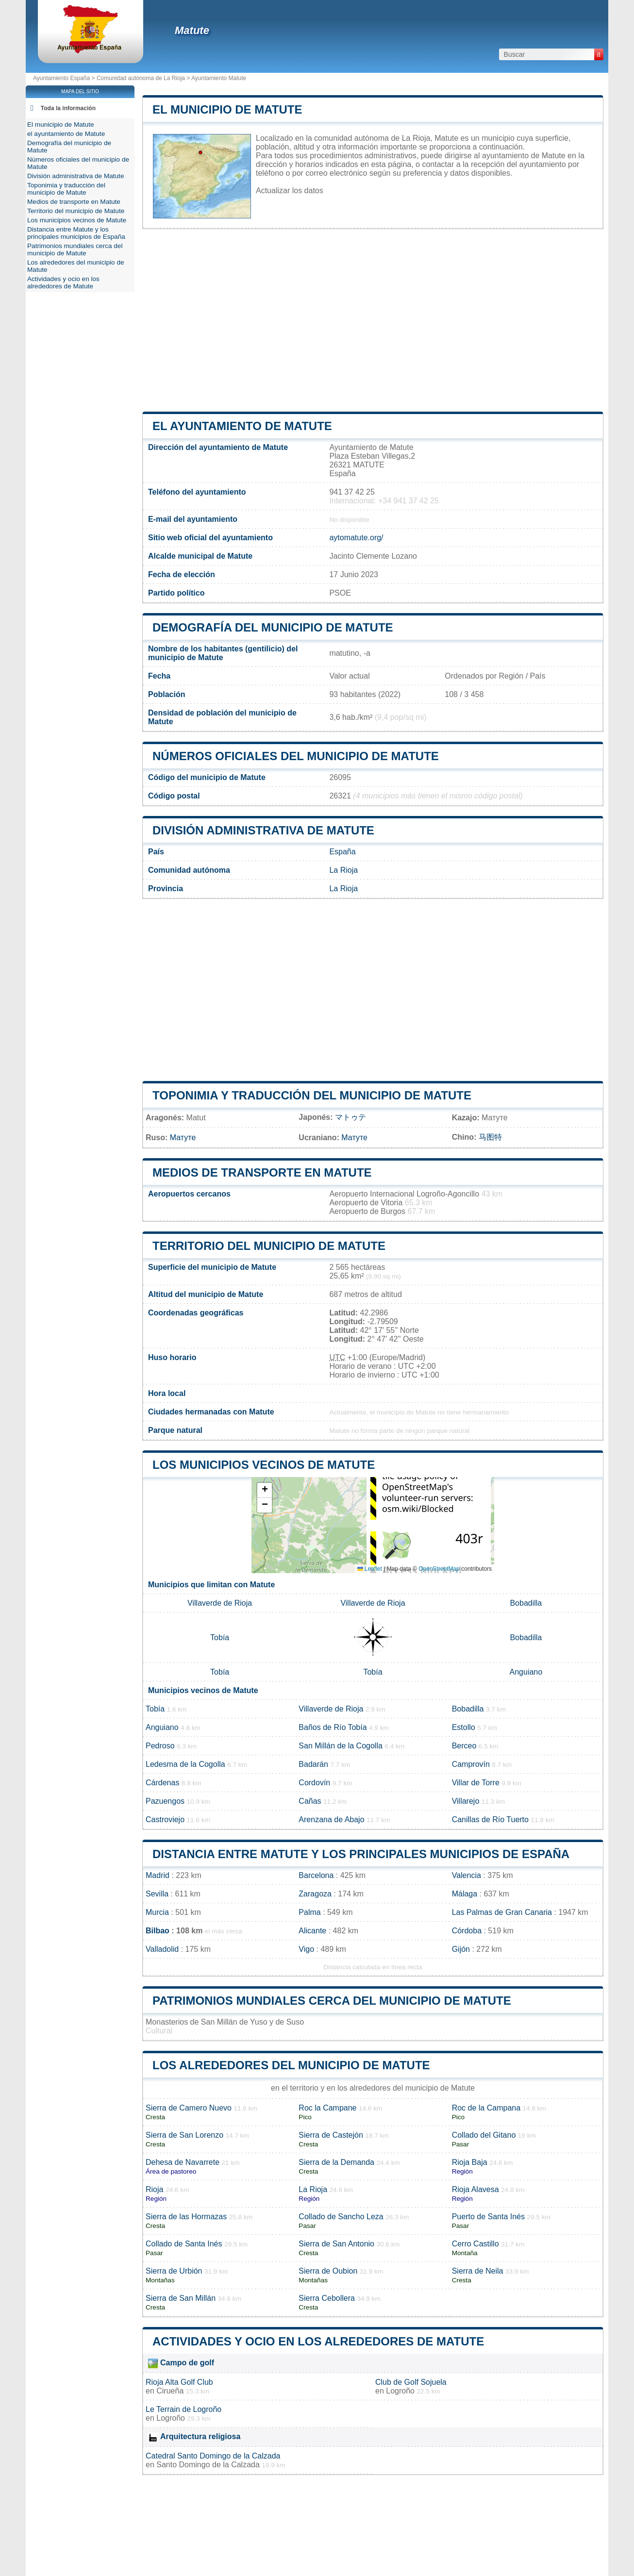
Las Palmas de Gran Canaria (502, 1912)
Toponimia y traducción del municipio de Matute (311, 1095)
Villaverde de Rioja (219, 1603)
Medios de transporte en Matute (262, 1172)
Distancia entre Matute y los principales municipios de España (360, 1854)
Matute (192, 30)
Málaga (464, 1894)
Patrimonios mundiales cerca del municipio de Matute (331, 2000)
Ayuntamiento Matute (218, 78)
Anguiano (526, 1672)
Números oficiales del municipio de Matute (295, 756)
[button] (264, 1490)
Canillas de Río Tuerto (490, 1819)
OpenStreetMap (439, 1568)
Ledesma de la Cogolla (185, 1764)
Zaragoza (315, 1894)
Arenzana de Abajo (331, 1819)
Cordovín (314, 1782)
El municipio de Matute (227, 109)
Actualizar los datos (289, 190)
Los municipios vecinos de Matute (263, 1464)
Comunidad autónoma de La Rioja (141, 78)
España (342, 852)
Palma (309, 1912)
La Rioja (343, 870)
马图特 (490, 1137)
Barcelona (316, 1875)
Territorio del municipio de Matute (268, 1245)
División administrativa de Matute (263, 830)
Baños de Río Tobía (333, 1727)
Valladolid (162, 1949)
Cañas (310, 1801)
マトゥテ (350, 1117)
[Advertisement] (372, 320)
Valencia (466, 1875)
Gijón (461, 1949)
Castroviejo (165, 1819)
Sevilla (157, 1894)
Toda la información (68, 108)
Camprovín (471, 1764)
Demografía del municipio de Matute (272, 627)
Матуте (183, 1137)
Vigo (306, 1949)
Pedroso (160, 1746)
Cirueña (170, 2391)
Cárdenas (162, 1782)
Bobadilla (526, 1603)
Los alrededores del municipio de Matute (291, 2065)
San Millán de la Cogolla (341, 1746)
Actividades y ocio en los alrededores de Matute (318, 2341)
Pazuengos (165, 1801)
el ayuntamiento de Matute (242, 425)
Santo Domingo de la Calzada (208, 2464)
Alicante (312, 1931)
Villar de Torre (476, 1782)
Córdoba (467, 1931)
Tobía (219, 1637)
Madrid (157, 1875)
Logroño (400, 2391)
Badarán (313, 1764)
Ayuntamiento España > (65, 78)
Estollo (463, 1727)
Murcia (157, 1912)
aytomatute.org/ (356, 537)
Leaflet (369, 1568)
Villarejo (466, 1801)
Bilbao (157, 1931)
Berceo (464, 1746)
